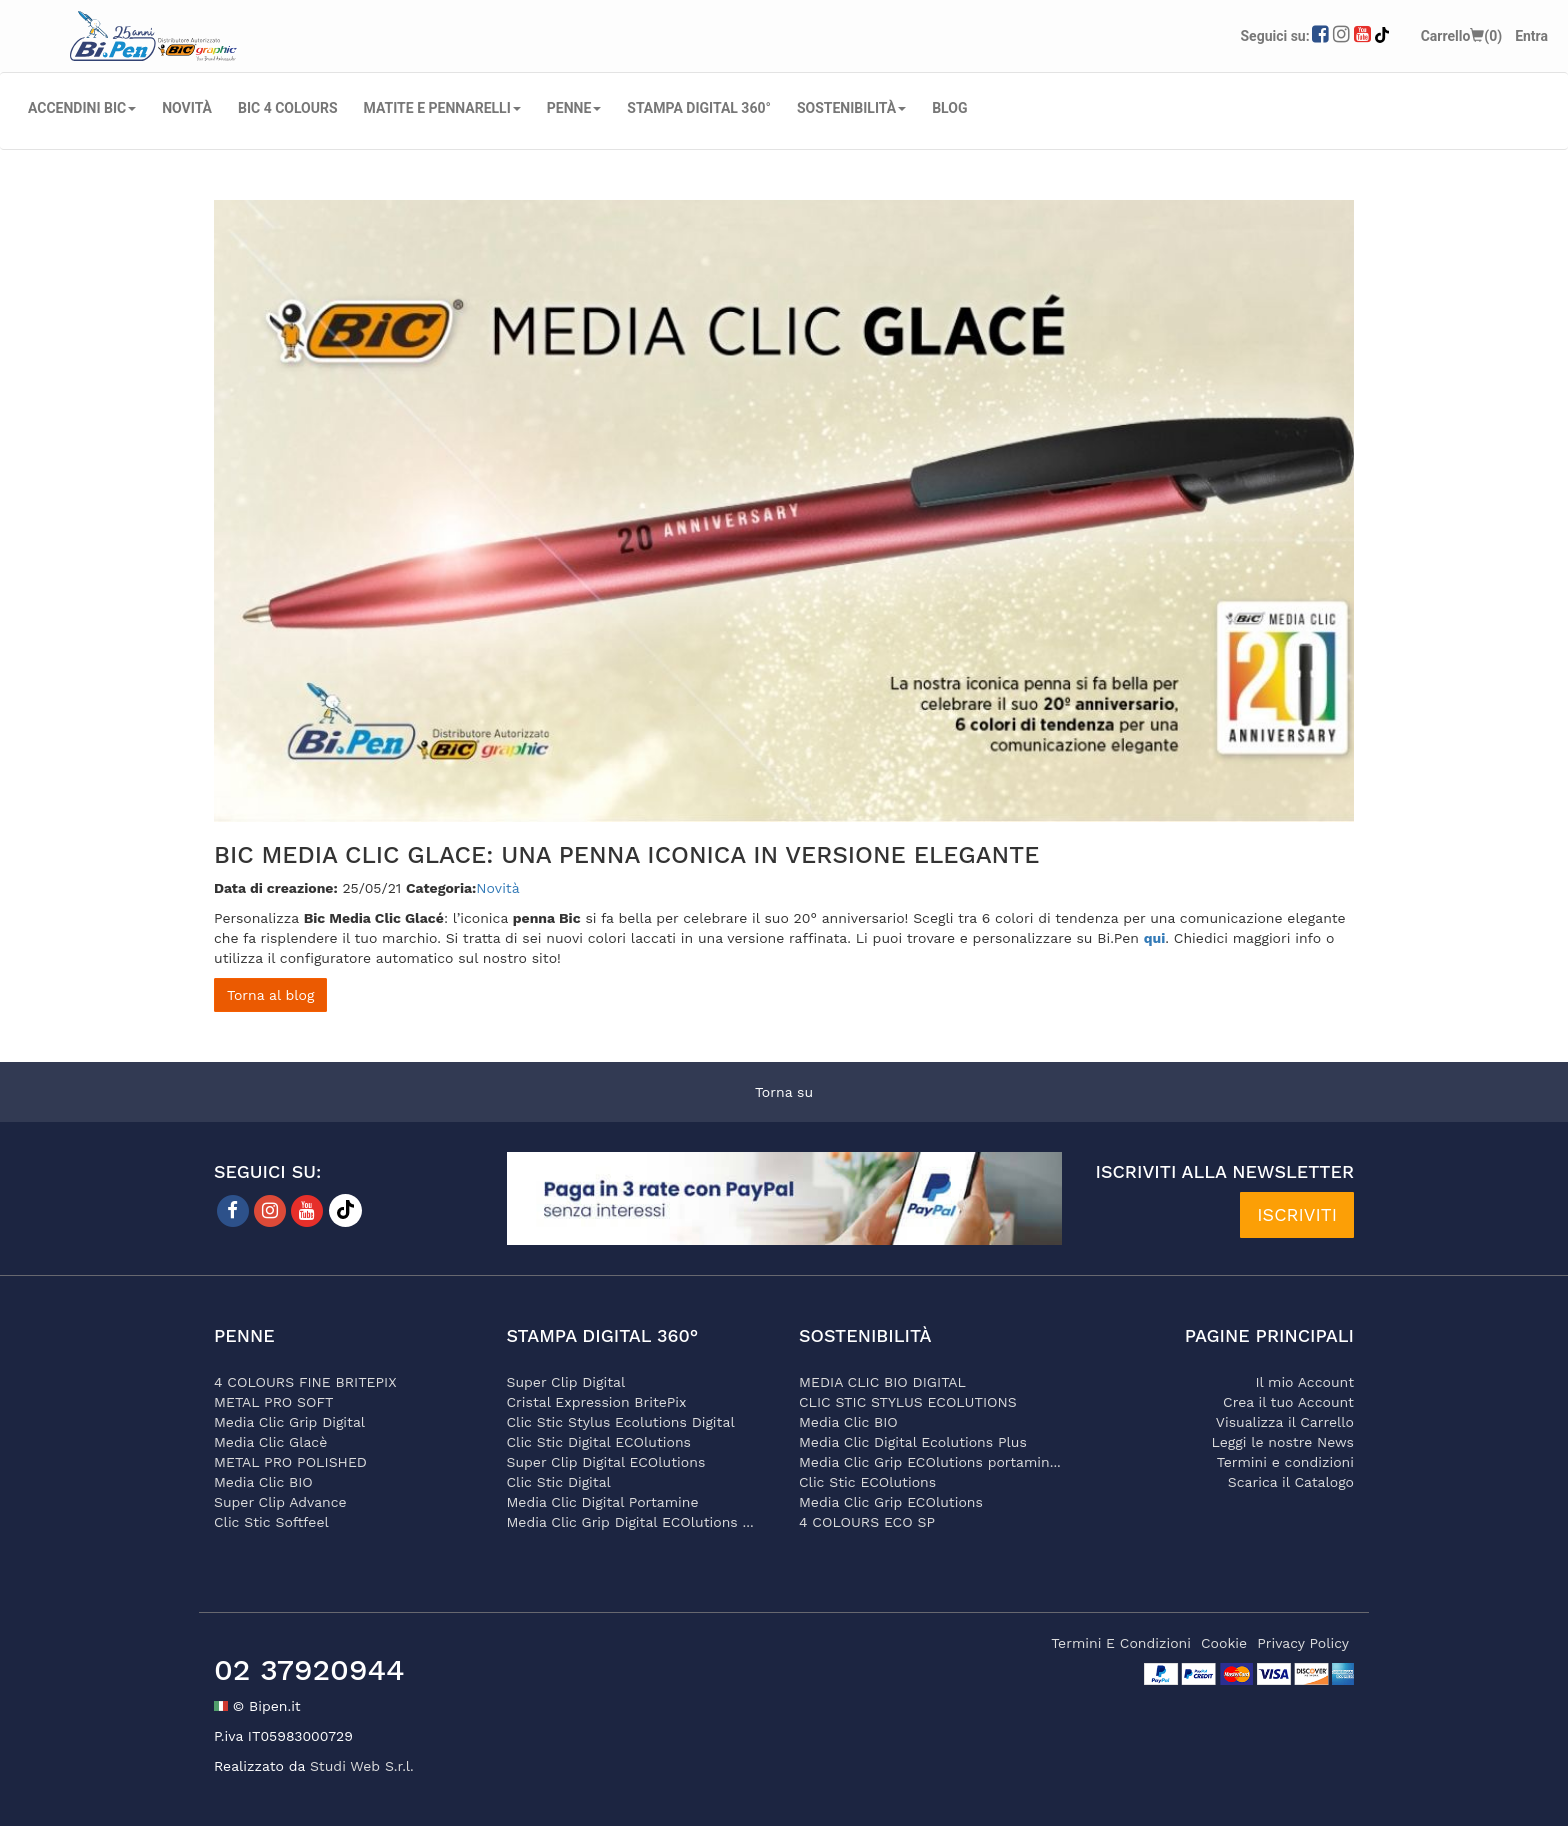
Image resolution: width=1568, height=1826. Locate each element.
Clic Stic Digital (559, 1482)
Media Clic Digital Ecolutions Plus (913, 1442)
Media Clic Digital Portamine (603, 1502)
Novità (497, 888)
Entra (1531, 36)
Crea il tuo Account (1288, 1402)
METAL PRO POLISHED (290, 1462)
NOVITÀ (187, 108)
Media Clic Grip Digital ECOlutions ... (630, 1522)
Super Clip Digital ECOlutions (606, 1462)
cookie (1224, 1643)
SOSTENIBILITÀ (851, 108)
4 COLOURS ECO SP (867, 1522)
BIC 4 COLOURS (288, 108)
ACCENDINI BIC (82, 108)
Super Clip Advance (280, 1502)
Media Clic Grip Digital (289, 1422)
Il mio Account (1304, 1382)
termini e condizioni (1121, 1643)
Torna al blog (270, 995)
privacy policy (1303, 1643)
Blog (949, 108)
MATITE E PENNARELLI (442, 108)
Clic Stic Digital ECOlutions (599, 1442)
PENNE (574, 108)
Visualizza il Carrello (1285, 1422)
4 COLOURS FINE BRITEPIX (305, 1382)
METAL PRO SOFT (274, 1402)
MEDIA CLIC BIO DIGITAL (882, 1382)
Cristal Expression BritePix (597, 1402)
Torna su (784, 1092)
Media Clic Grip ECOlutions (891, 1502)
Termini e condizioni (1285, 1462)
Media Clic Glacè (270, 1442)
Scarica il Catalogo (1291, 1482)
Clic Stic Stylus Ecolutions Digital (621, 1422)
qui (1155, 938)
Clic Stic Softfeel (271, 1522)
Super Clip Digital (566, 1382)
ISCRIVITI (1297, 1214)
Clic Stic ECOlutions (867, 1482)
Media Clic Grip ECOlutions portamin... (930, 1462)
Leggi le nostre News (1283, 1442)
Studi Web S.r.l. (362, 1766)
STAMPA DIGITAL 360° (699, 108)
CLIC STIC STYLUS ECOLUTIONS (908, 1402)
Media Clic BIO (263, 1482)
